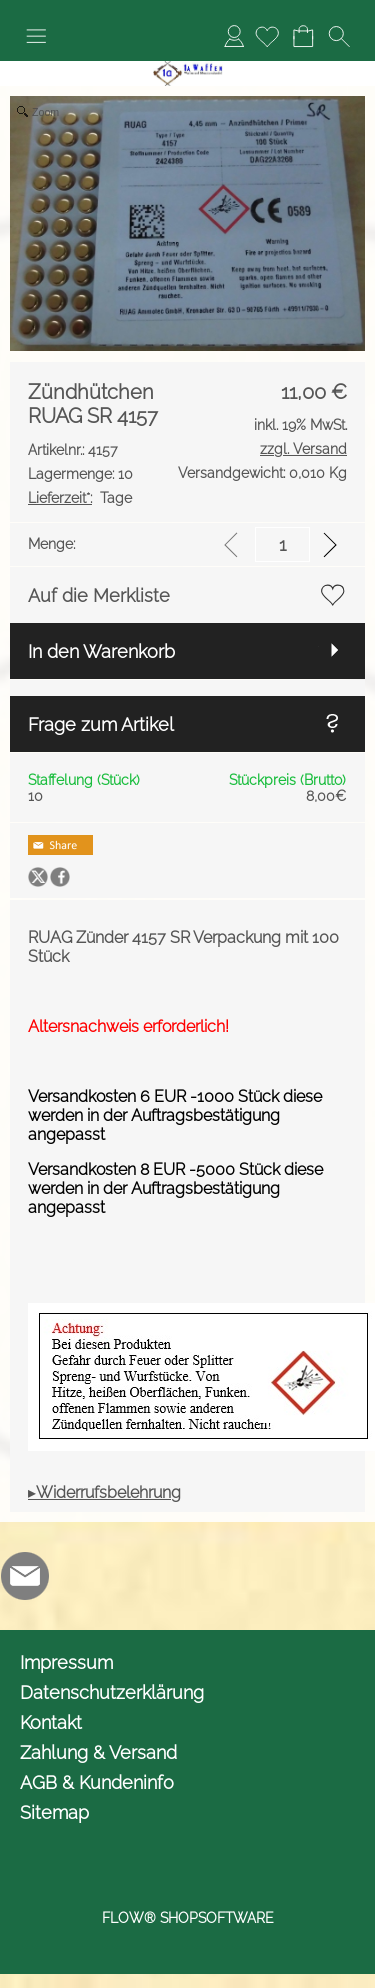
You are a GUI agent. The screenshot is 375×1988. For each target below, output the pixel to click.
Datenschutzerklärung (112, 1692)
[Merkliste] (267, 36)
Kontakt (51, 1722)
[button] (36, 36)
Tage (80, 498)
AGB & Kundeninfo (97, 1782)
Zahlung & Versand (98, 1752)
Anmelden (234, 35)
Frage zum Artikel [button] (101, 724)
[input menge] (282, 544)
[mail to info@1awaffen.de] (25, 1576)
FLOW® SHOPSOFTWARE (188, 1918)
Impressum (66, 1662)
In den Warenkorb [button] (101, 651)
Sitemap (54, 1812)
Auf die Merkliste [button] (99, 595)
